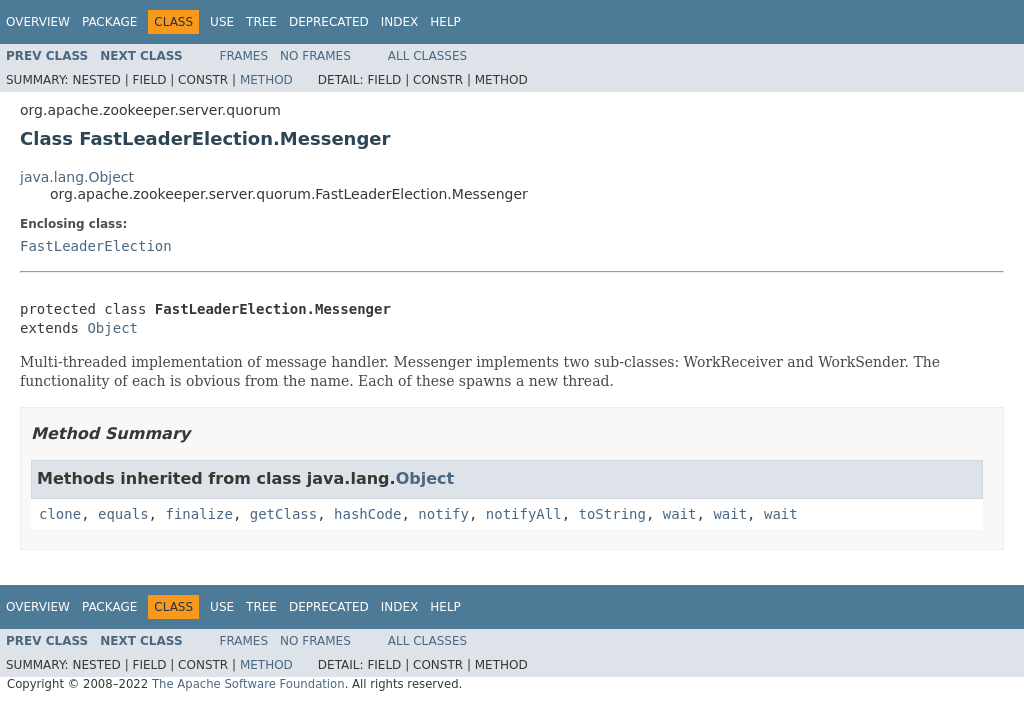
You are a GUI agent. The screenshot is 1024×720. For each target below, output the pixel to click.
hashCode (367, 514)
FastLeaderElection (96, 246)
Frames (244, 56)
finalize (198, 514)
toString (612, 514)
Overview (38, 22)
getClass (283, 514)
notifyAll (524, 514)
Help (445, 22)
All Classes (427, 56)
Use (222, 22)
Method (266, 80)
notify (443, 514)
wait (680, 514)
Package (109, 22)
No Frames (315, 56)
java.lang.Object (77, 177)
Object (112, 328)
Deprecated (329, 22)
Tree (261, 22)
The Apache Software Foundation (248, 684)
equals (123, 514)
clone (60, 514)
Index (400, 22)
